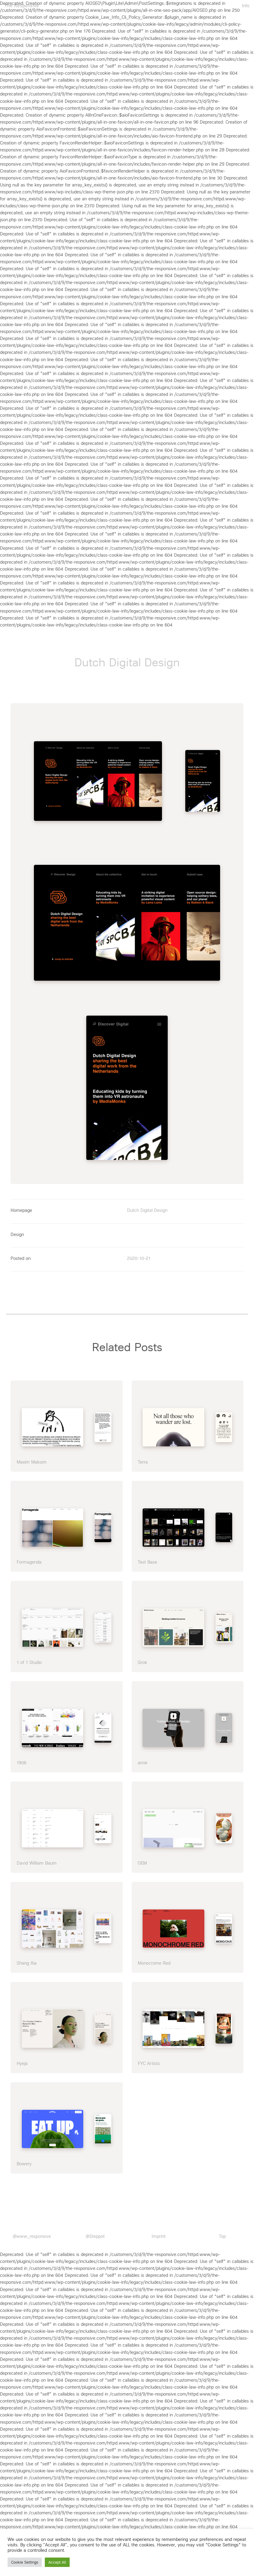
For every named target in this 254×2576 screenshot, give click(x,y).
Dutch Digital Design (147, 1207)
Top (222, 2233)
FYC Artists (149, 2060)
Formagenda (29, 1558)
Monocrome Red (154, 1960)
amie (142, 1759)
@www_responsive (32, 2233)
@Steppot (95, 2233)
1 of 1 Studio (29, 1659)
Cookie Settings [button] (24, 2562)
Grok (142, 1659)
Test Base (147, 1558)
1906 (21, 1759)
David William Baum (37, 1859)
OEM (142, 1859)
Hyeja (22, 2060)
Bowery (24, 2160)
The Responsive (22, 5)
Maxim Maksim (32, 1458)
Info (245, 5)
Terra (143, 1458)
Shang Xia (27, 1960)
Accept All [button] (57, 2562)
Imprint (159, 2233)
